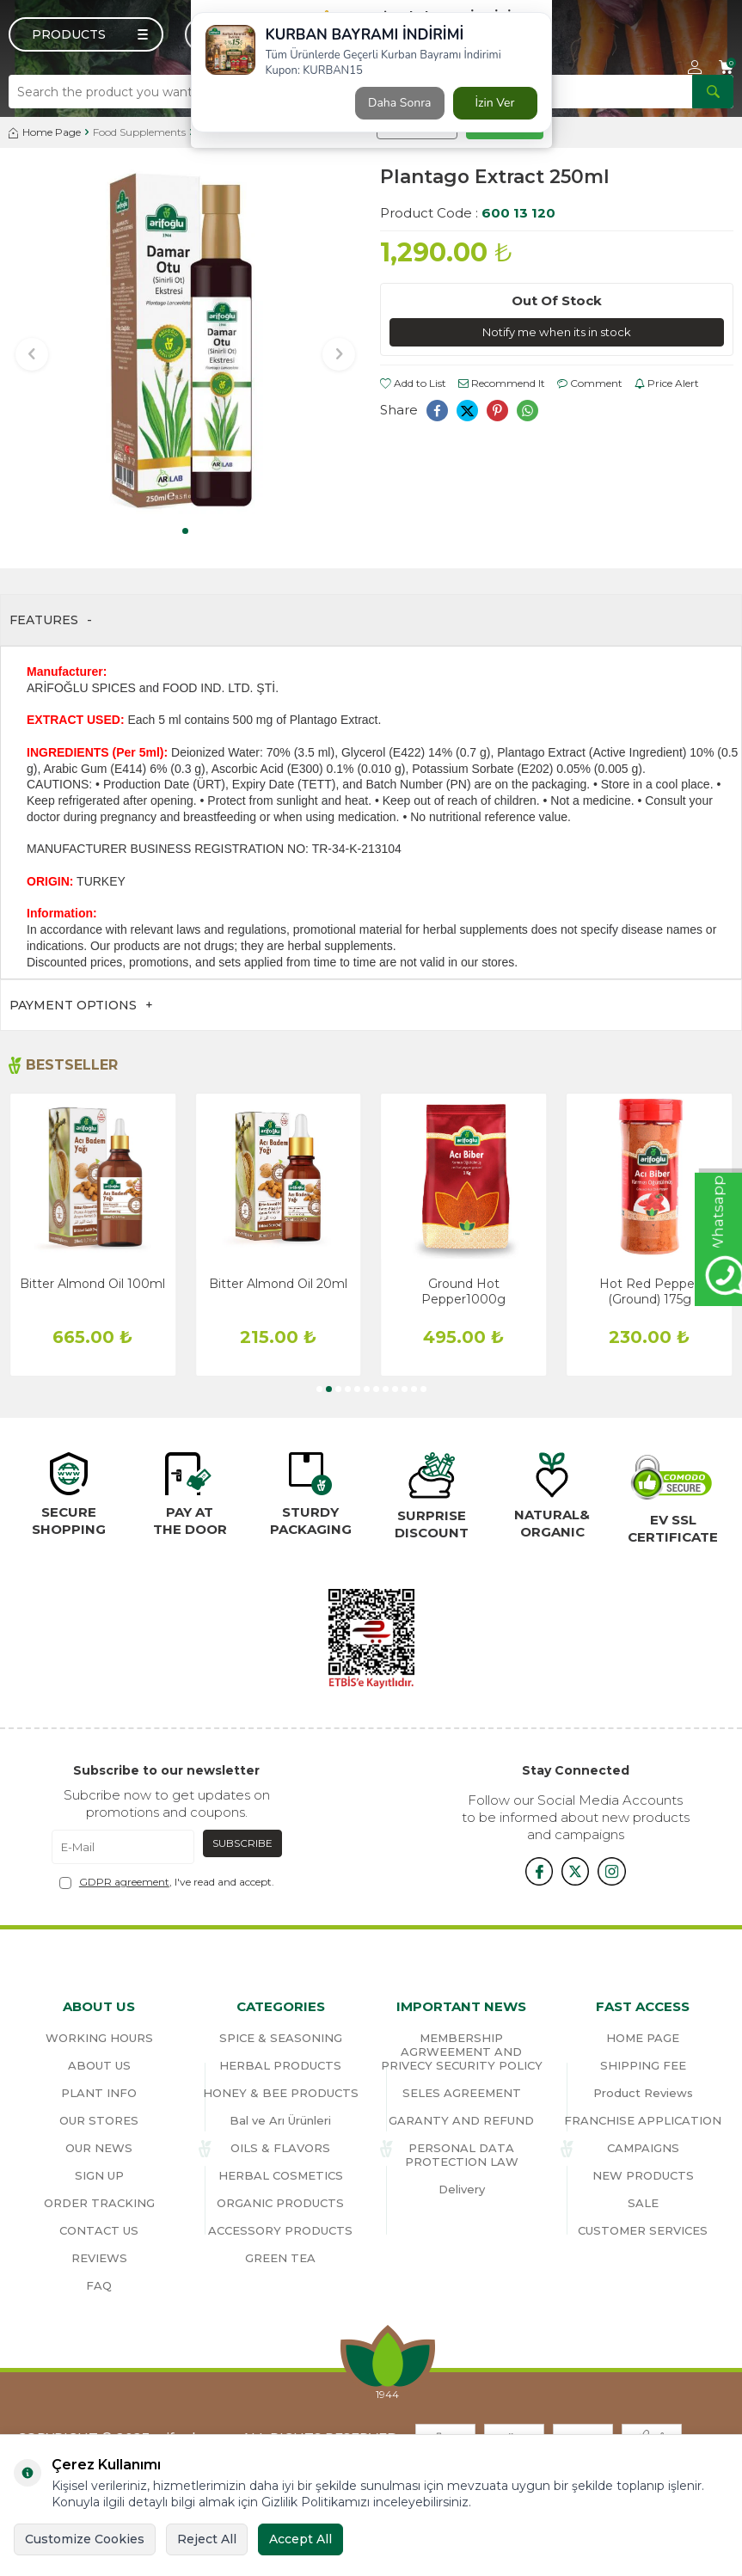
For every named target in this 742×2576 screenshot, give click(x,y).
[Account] (695, 67)
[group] (186, 342)
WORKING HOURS (99, 2038)
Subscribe (242, 1843)
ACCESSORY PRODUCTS (280, 2230)
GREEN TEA (280, 2258)
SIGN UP (99, 2175)
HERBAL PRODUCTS (280, 2065)
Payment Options (81, 1005)
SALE (643, 2203)
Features (50, 620)
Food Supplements (139, 132)
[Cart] (726, 67)
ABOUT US (99, 2065)
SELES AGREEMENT (461, 2093)
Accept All (300, 2539)
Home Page (45, 132)
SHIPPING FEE (643, 2065)
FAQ (99, 2285)
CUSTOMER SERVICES (643, 2230)
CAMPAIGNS (643, 2148)
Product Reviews (643, 2093)
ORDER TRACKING (99, 2203)
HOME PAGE (642, 2038)
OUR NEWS (98, 2148)
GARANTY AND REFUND (461, 2120)
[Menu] (86, 34)
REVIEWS (99, 2258)
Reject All (206, 2539)
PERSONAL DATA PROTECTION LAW (461, 2154)
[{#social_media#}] (532, 1870)
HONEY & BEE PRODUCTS (281, 2093)
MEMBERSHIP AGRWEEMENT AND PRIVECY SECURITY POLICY (462, 2051)
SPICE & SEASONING (280, 2038)
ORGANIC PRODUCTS (280, 2203)
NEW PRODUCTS (643, 2175)
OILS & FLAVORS (280, 2148)
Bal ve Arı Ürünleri (280, 2120)
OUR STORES (98, 2120)
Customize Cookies (84, 2539)
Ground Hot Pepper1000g (463, 1291)
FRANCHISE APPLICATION (642, 2120)
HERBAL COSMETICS (280, 2175)
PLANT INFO (99, 2093)
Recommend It (501, 383)
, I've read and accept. (166, 1882)
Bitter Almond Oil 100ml (92, 1283)
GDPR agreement (124, 1881)
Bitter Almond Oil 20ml (278, 1283)
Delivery (461, 2189)
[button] (185, 531)
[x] (575, 1870)
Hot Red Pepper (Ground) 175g (649, 1291)
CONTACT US (98, 2230)
